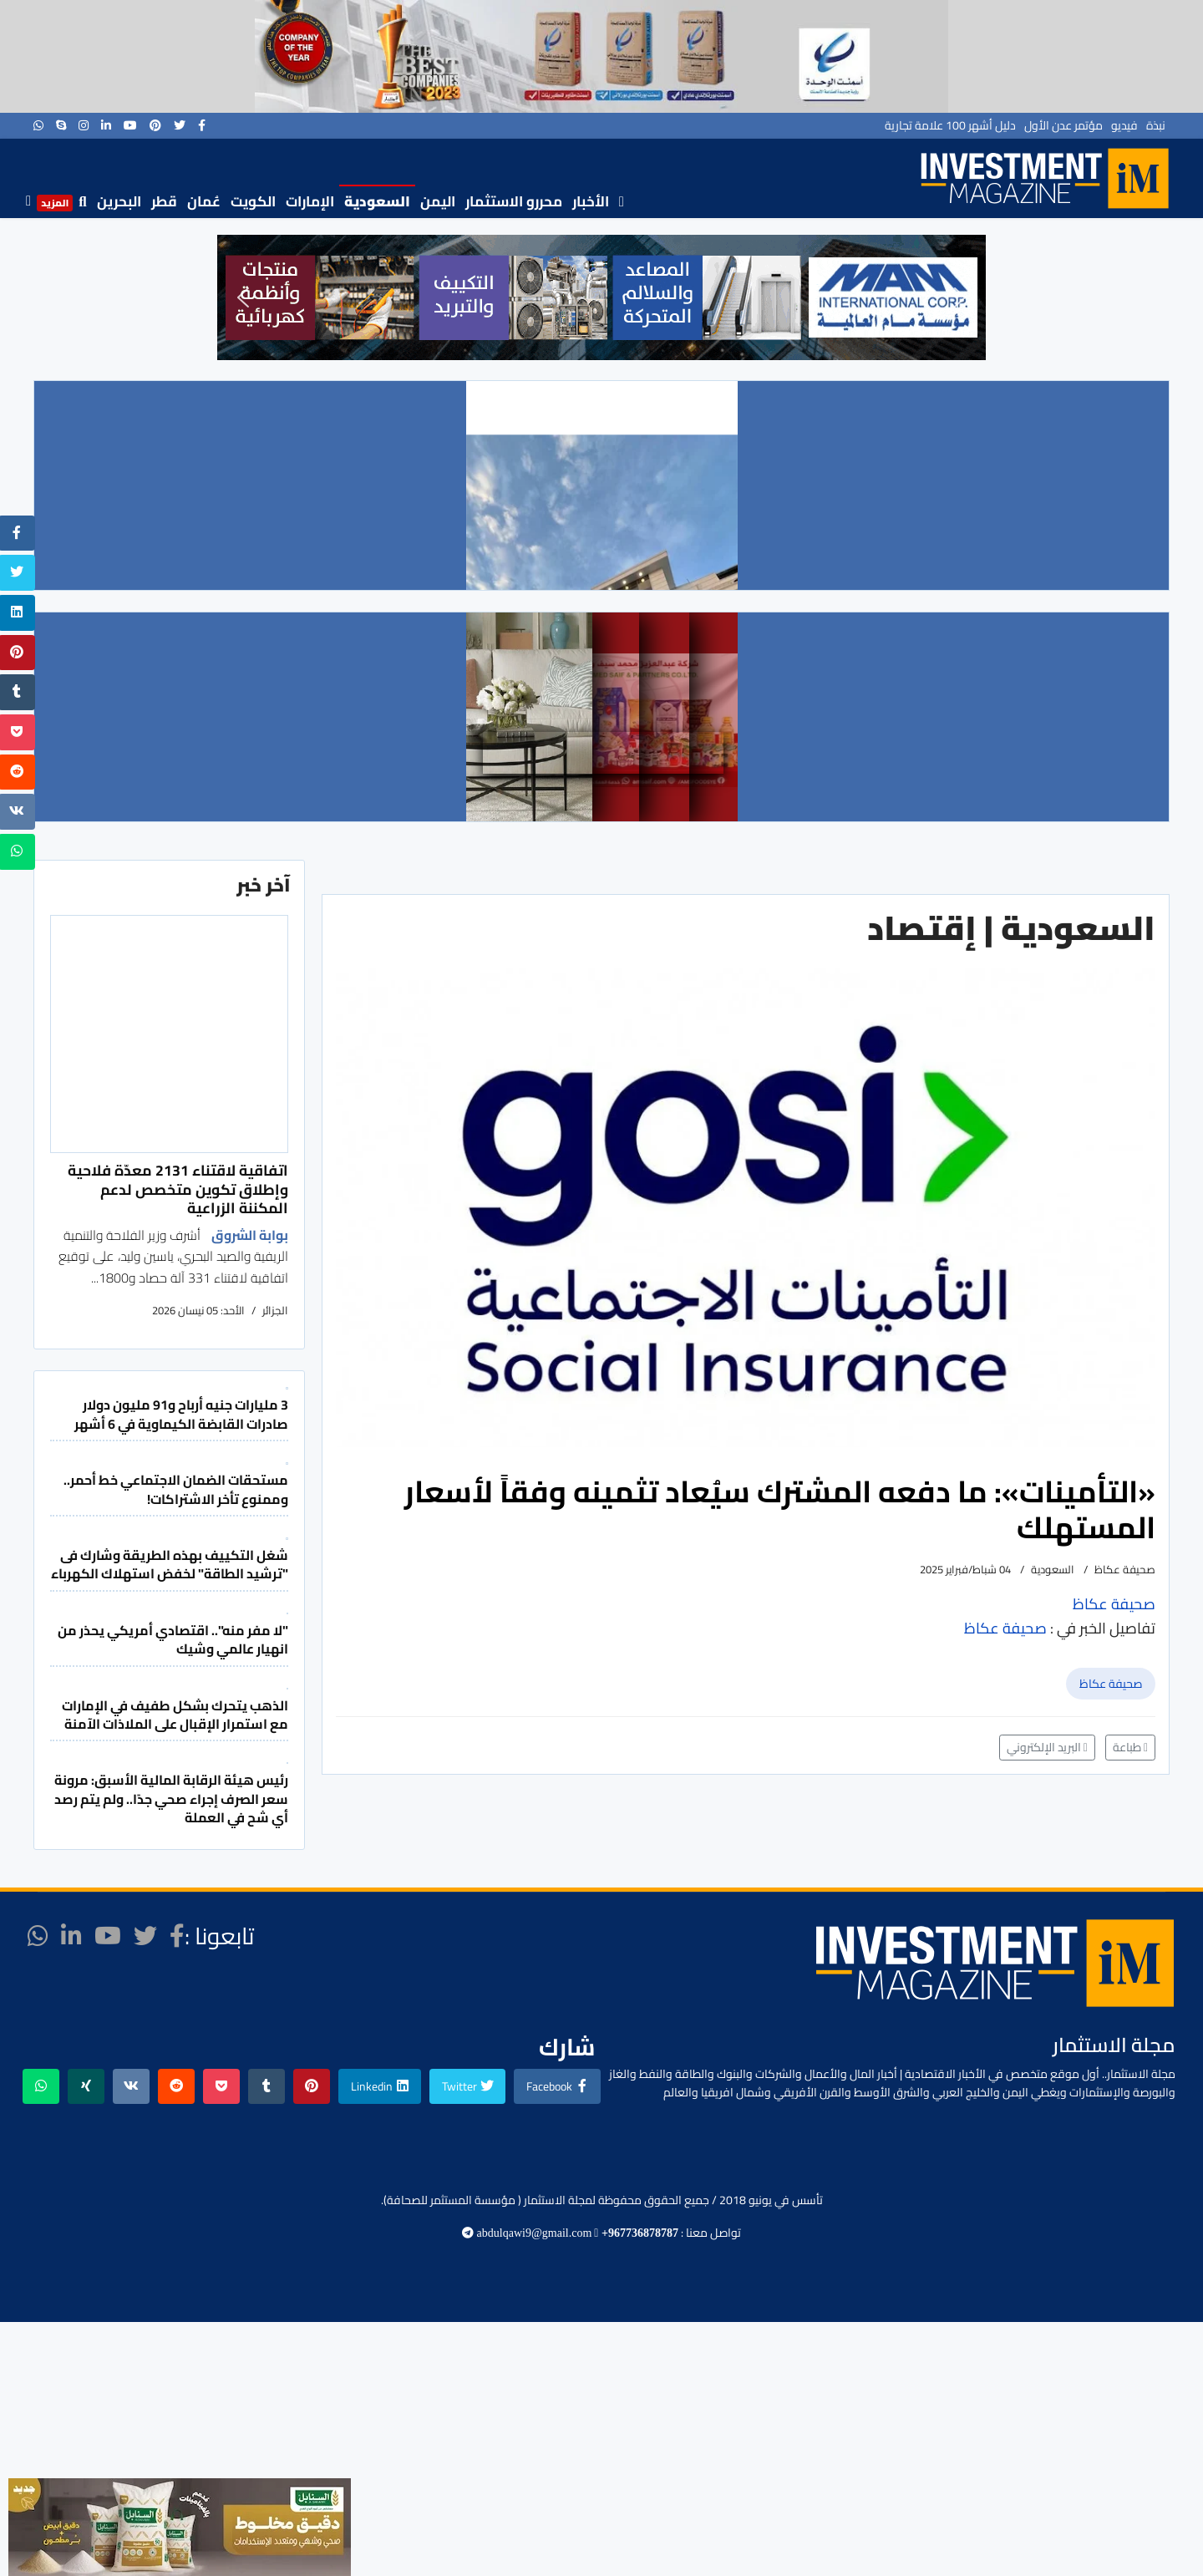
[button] (243, 297)
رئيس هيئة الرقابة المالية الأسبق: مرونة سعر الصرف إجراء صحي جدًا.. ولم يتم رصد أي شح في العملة (171, 1798)
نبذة (1155, 125)
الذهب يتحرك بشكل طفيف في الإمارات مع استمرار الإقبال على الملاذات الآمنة (175, 1714)
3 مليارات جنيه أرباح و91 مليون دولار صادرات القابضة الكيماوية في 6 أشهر (181, 1413)
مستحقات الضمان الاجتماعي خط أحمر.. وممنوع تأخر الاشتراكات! (175, 1489)
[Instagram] (84, 125)
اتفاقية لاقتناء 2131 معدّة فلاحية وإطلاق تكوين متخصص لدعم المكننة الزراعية (178, 1189)
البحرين (119, 201)
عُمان (204, 201)
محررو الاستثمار (513, 201)
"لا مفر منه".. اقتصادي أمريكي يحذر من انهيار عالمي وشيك (173, 1639)
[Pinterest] (155, 125)
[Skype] (61, 125)
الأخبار (590, 201)
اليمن (437, 201)
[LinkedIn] (106, 125)
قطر (164, 201)
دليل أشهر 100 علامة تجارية (950, 125)
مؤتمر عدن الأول (1063, 125)
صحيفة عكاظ (1110, 1683)
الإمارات (310, 201)
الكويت (253, 201)
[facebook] (202, 125)
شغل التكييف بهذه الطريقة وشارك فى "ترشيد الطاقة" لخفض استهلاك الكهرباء (169, 1564)
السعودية (377, 201)
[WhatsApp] (38, 125)
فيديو (1124, 125)
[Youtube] (130, 125)
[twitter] (179, 125)
